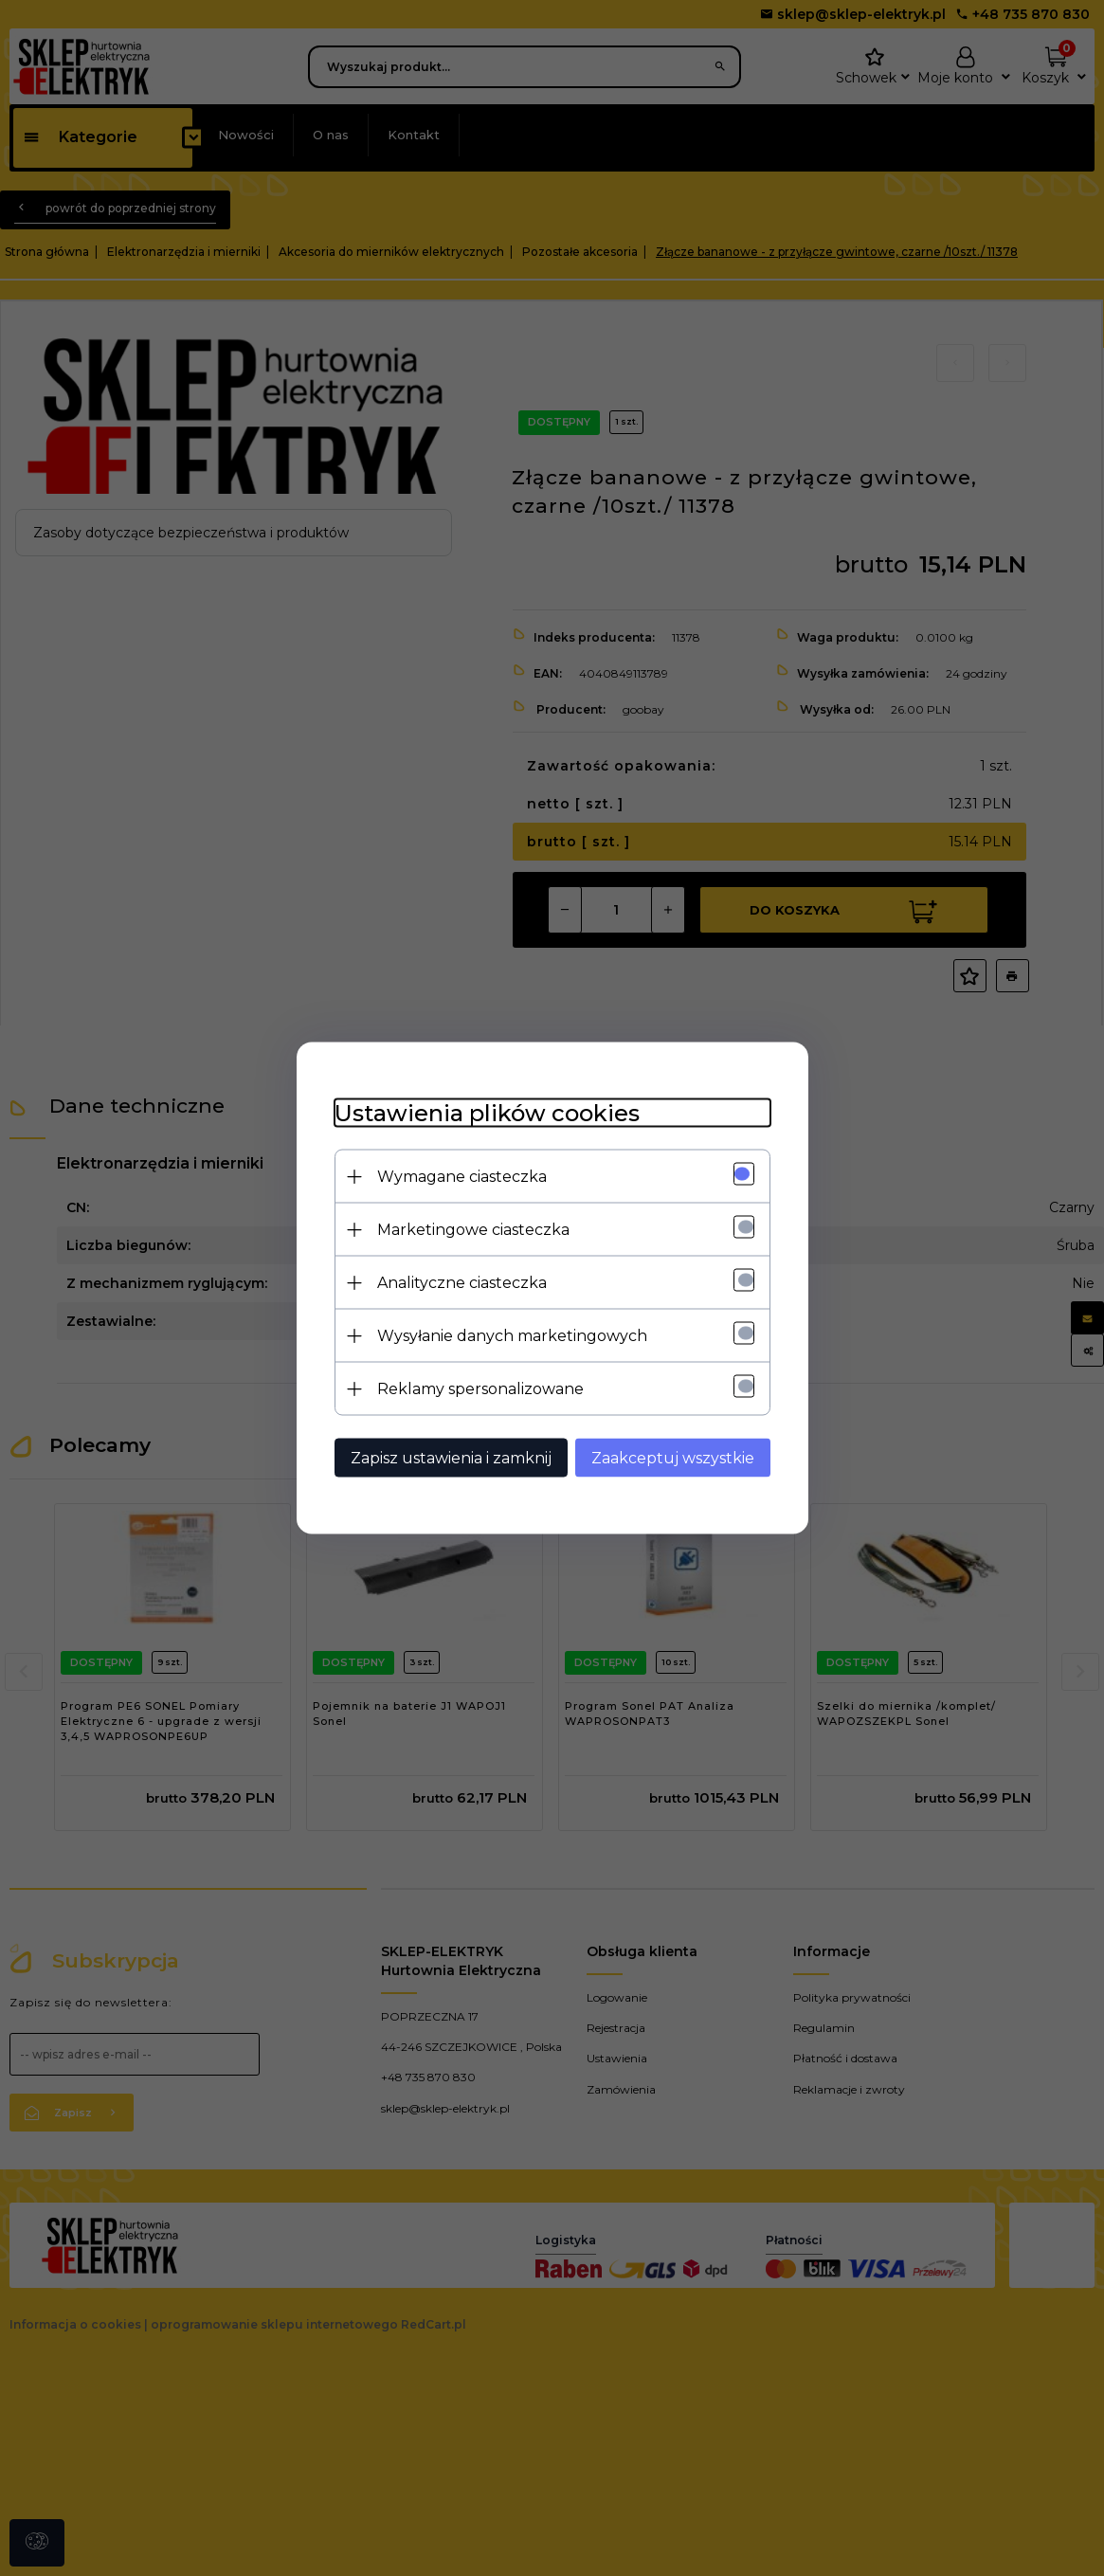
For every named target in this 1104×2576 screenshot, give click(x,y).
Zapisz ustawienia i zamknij (451, 1458)
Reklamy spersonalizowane (480, 1389)
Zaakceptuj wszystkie (672, 1458)
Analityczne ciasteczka (462, 1283)
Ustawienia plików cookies (487, 1113)
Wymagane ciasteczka (462, 1177)
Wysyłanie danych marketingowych (512, 1336)
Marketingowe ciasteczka (473, 1230)
